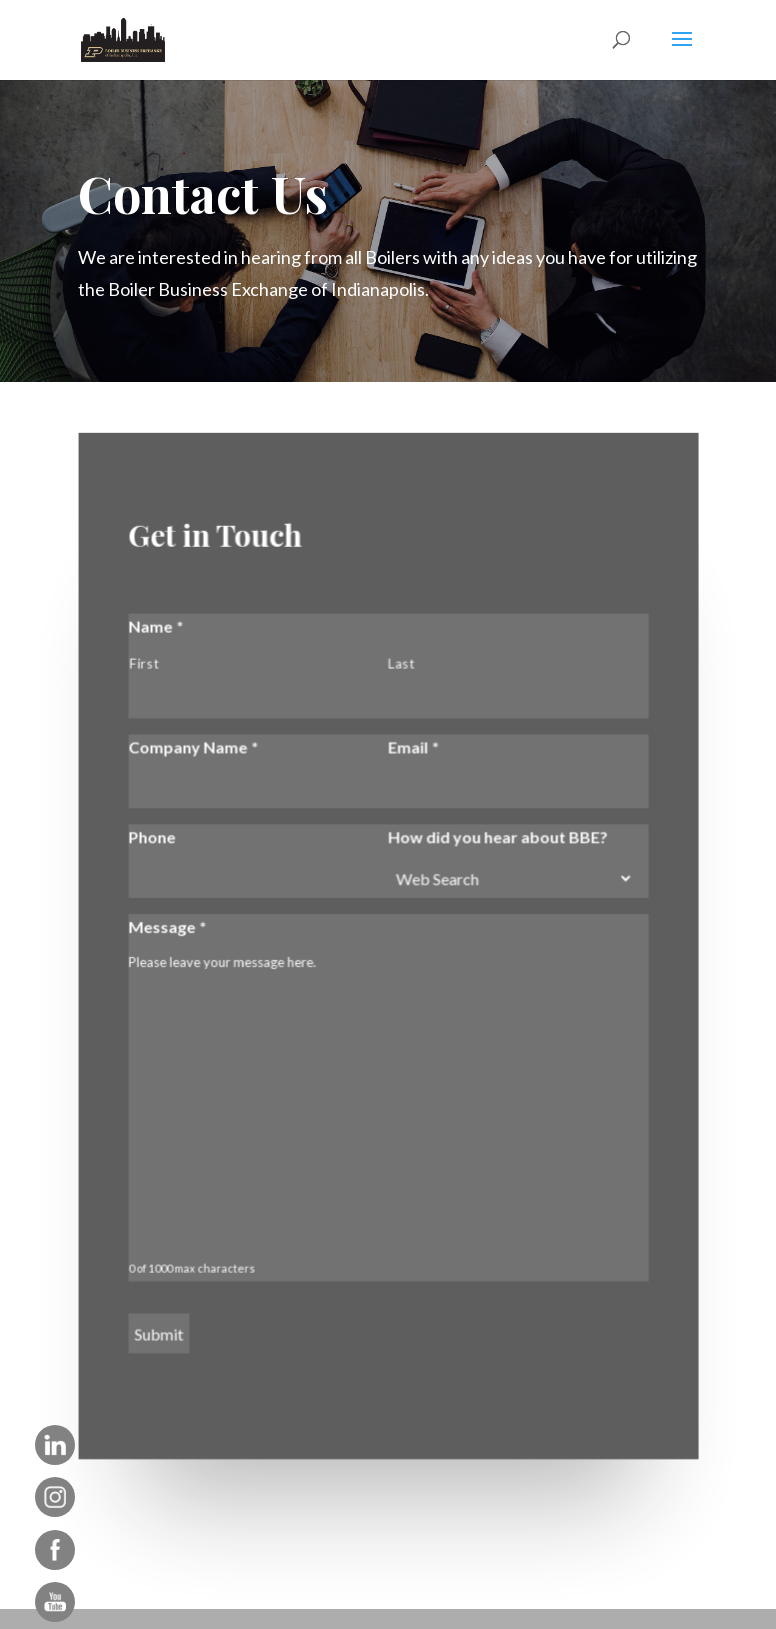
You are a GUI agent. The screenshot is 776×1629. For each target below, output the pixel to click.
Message (168, 926)
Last (400, 664)
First (144, 664)
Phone (152, 836)
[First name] (250, 698)
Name (156, 626)
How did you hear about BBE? (497, 836)
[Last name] (507, 698)
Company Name (193, 747)
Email (413, 747)
